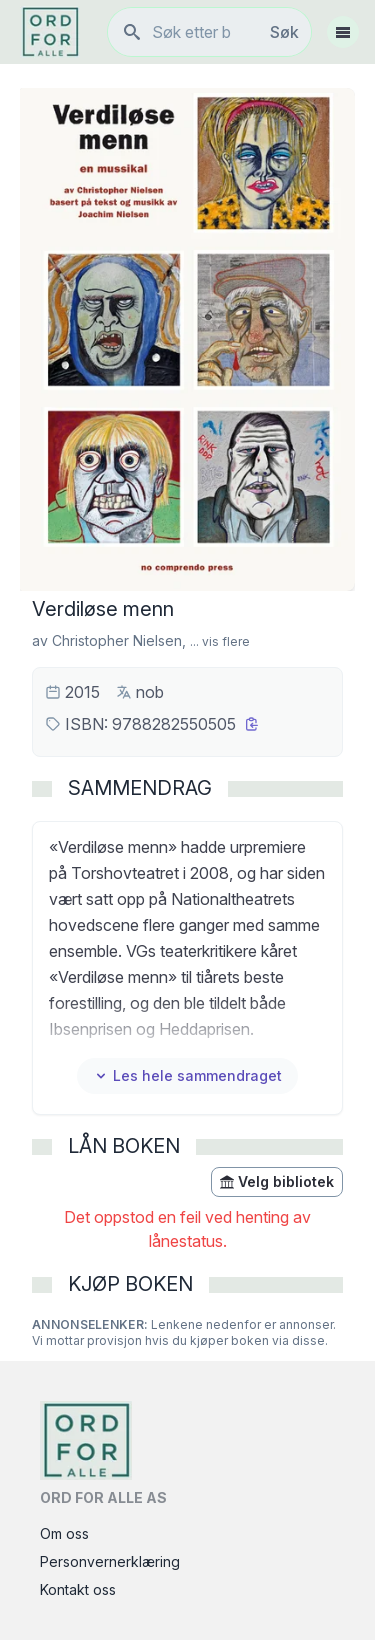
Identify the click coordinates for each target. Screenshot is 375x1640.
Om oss (64, 1533)
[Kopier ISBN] (252, 724)
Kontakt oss (78, 1589)
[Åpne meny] (343, 32)
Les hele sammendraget (187, 1075)
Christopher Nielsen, (119, 640)
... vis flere (220, 641)
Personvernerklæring (110, 1561)
